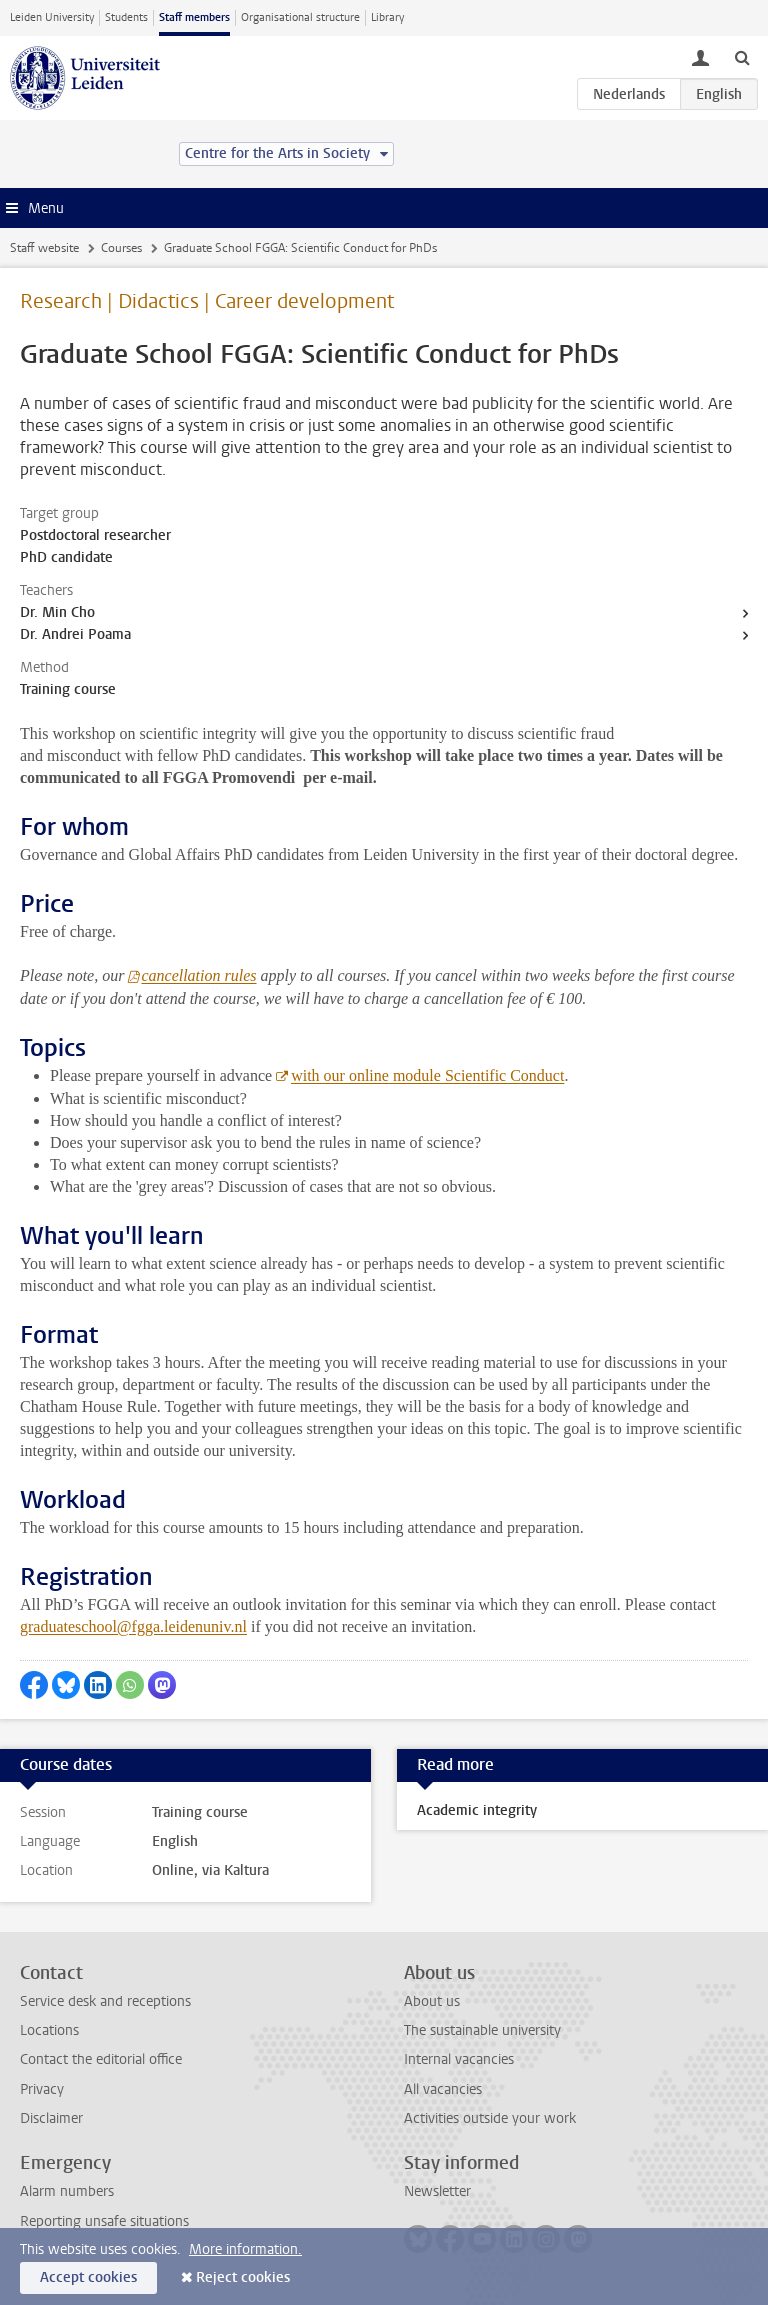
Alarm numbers (67, 2191)
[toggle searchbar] (742, 57)
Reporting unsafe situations (104, 2221)
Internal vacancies (459, 2059)
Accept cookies (88, 2277)
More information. (245, 2249)
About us (432, 2001)
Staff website (44, 248)
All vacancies (443, 2089)
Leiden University (52, 17)
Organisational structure (300, 17)
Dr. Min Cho (57, 612)
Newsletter (437, 2191)
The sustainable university (482, 2030)
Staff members (194, 17)
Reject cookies (243, 2277)
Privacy (42, 2089)
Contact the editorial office (101, 2059)
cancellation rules (198, 975)
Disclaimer (51, 2118)
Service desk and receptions (105, 2001)
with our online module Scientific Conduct (427, 1075)
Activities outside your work (490, 2118)
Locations (49, 2030)
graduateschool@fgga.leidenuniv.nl (133, 1626)
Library (387, 17)
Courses (121, 248)
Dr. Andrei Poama (75, 634)
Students (126, 17)
